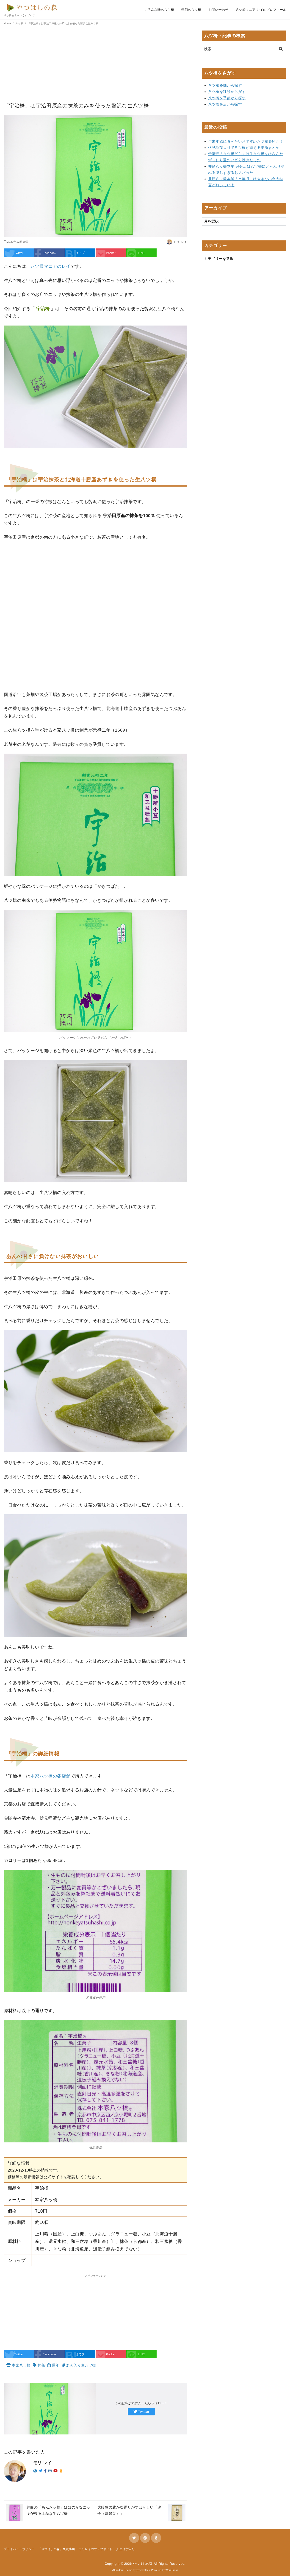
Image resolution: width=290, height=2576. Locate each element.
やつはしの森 (142, 2563)
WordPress (172, 2570)
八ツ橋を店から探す (225, 104)
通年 (53, 2365)
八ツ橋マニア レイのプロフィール (261, 9)
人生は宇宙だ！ (127, 2549)
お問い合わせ (218, 9)
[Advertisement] (95, 63)
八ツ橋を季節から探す (227, 98)
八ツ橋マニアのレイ (50, 266)
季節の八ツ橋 (191, 9)
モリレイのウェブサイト (95, 2549)
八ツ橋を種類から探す (227, 92)
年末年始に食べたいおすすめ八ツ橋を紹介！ (245, 141)
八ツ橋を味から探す (225, 85)
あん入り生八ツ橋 (79, 2365)
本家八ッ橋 (18, 2365)
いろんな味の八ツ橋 (159, 9)
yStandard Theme (122, 2570)
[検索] (244, 49)
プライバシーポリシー (19, 2549)
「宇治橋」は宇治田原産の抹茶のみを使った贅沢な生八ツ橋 (63, 23)
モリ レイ (180, 242)
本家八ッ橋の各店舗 (50, 1776)
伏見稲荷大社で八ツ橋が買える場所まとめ (244, 148)
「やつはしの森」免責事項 (56, 2549)
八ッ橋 (20, 23)
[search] (280, 49)
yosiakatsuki (143, 2570)
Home (8, 23)
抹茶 (39, 2365)
